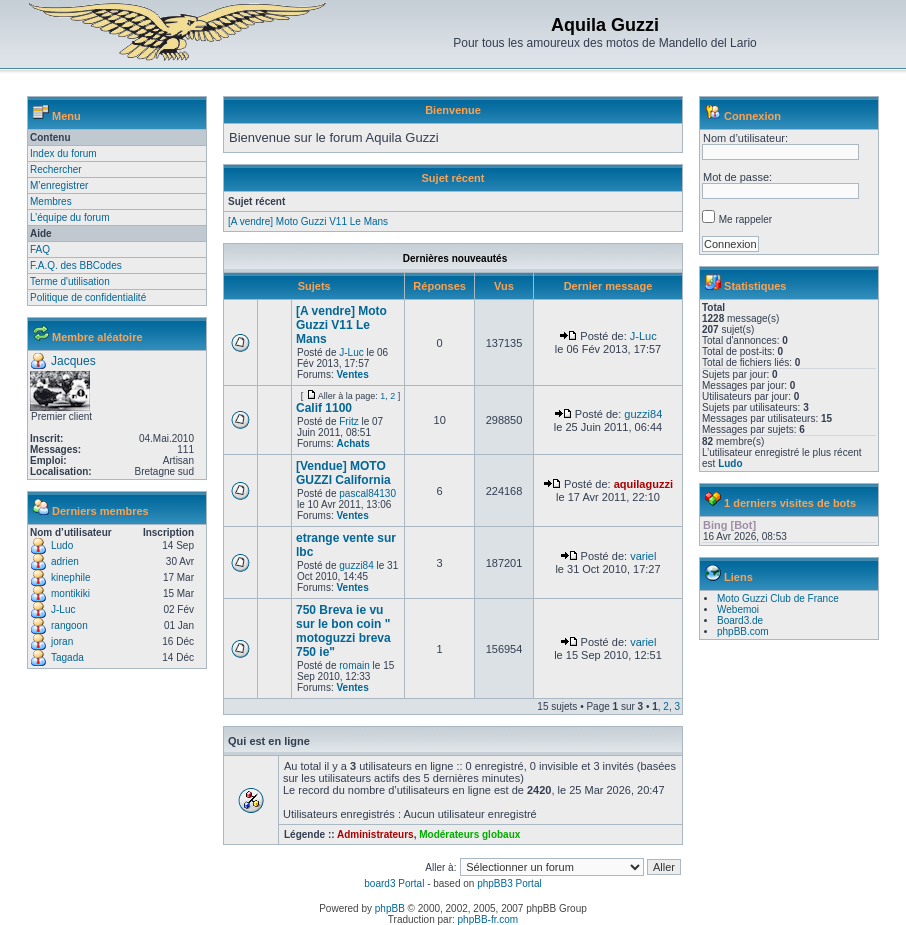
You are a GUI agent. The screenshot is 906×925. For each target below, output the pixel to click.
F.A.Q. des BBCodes (76, 265)
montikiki (70, 593)
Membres (51, 201)
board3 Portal (394, 883)
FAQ (40, 249)
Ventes (352, 374)
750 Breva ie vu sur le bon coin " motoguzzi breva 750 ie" (343, 631)
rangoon (69, 625)
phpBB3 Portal (509, 883)
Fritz (348, 421)
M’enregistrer (59, 185)
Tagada (67, 657)
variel (643, 556)
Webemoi (738, 609)
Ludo (62, 545)
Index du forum (63, 153)
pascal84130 (367, 493)
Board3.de (740, 620)
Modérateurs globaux (469, 834)
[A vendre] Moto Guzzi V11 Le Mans (308, 221)
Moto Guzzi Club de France (778, 598)
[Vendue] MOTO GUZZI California (343, 473)
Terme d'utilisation (70, 281)
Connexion (752, 116)
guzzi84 (643, 414)
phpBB (390, 908)
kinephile (70, 577)
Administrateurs (375, 834)
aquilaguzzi (643, 484)
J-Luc (63, 609)
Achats (352, 443)
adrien (65, 561)
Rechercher (56, 169)
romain (354, 665)
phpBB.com (743, 631)
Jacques (73, 361)
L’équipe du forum (70, 217)
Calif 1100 (324, 408)
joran (62, 641)
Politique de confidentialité (88, 297)
